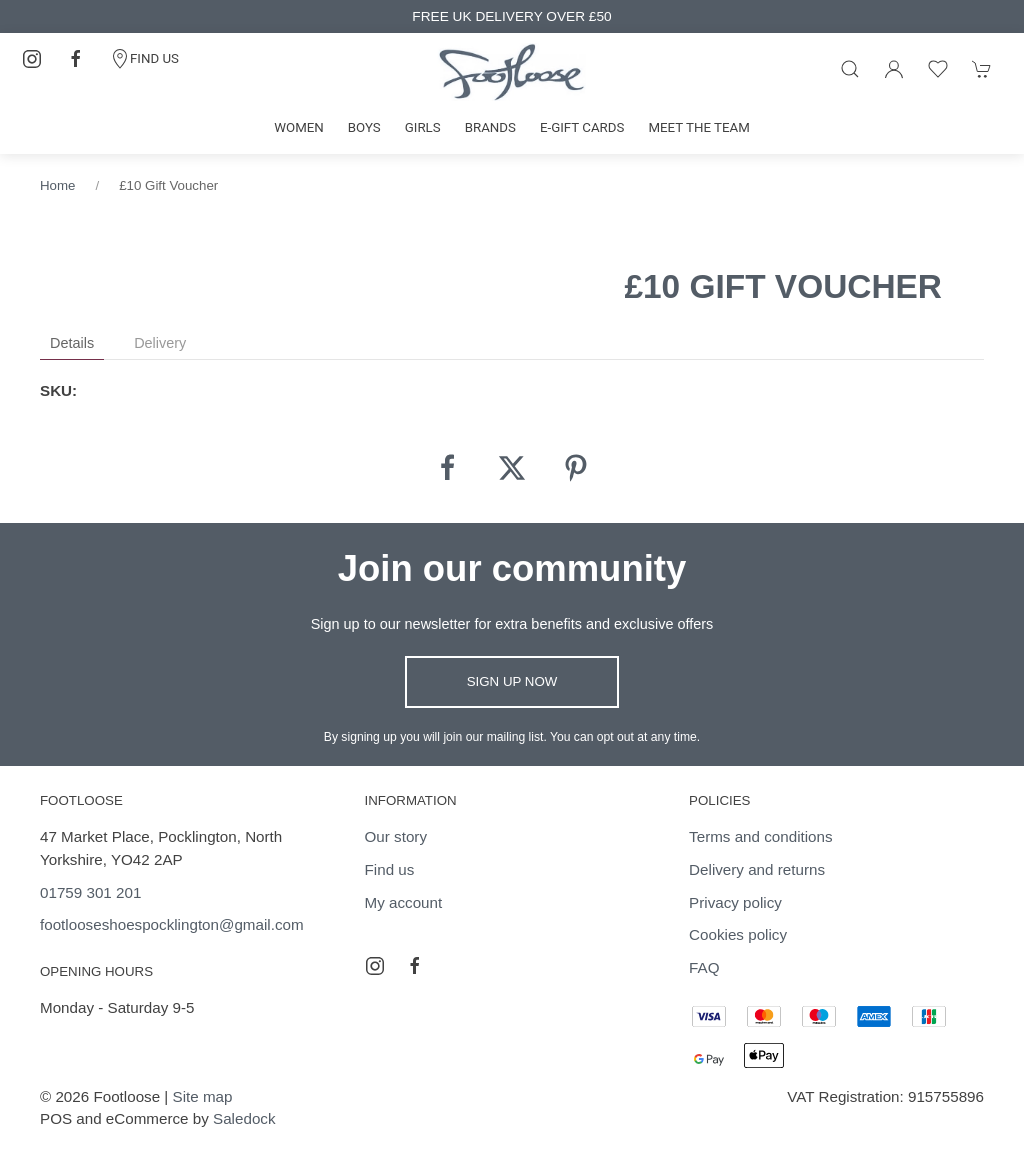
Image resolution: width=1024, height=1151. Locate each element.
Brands (490, 127)
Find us (390, 869)
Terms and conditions (761, 836)
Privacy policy (735, 902)
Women (299, 127)
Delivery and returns (757, 869)
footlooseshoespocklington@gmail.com (172, 924)
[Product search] (850, 69)
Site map (203, 1096)
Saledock (244, 1118)
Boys (364, 127)
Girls (423, 127)
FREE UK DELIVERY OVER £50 (511, 16)
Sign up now (512, 681)
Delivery (160, 343)
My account (404, 902)
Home (57, 185)
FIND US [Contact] (144, 59)
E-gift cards (582, 127)
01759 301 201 (90, 892)
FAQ (704, 967)
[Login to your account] (894, 69)
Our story (396, 836)
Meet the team (698, 127)
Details (72, 343)
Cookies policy (738, 934)
